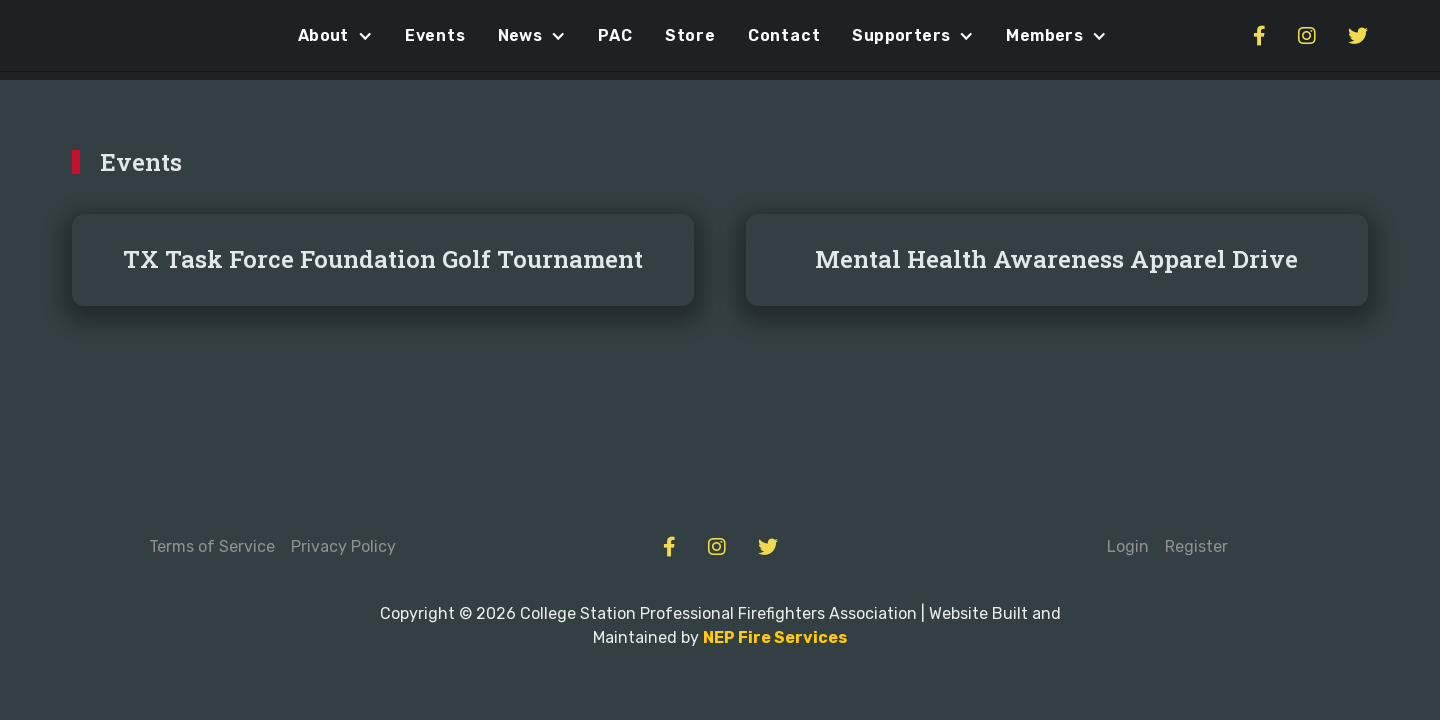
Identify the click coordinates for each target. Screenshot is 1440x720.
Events (435, 35)
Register (1196, 546)
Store (690, 35)
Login (1128, 546)
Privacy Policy (343, 546)
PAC (615, 35)
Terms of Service (212, 546)
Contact (784, 35)
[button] (335, 35)
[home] (112, 35)
